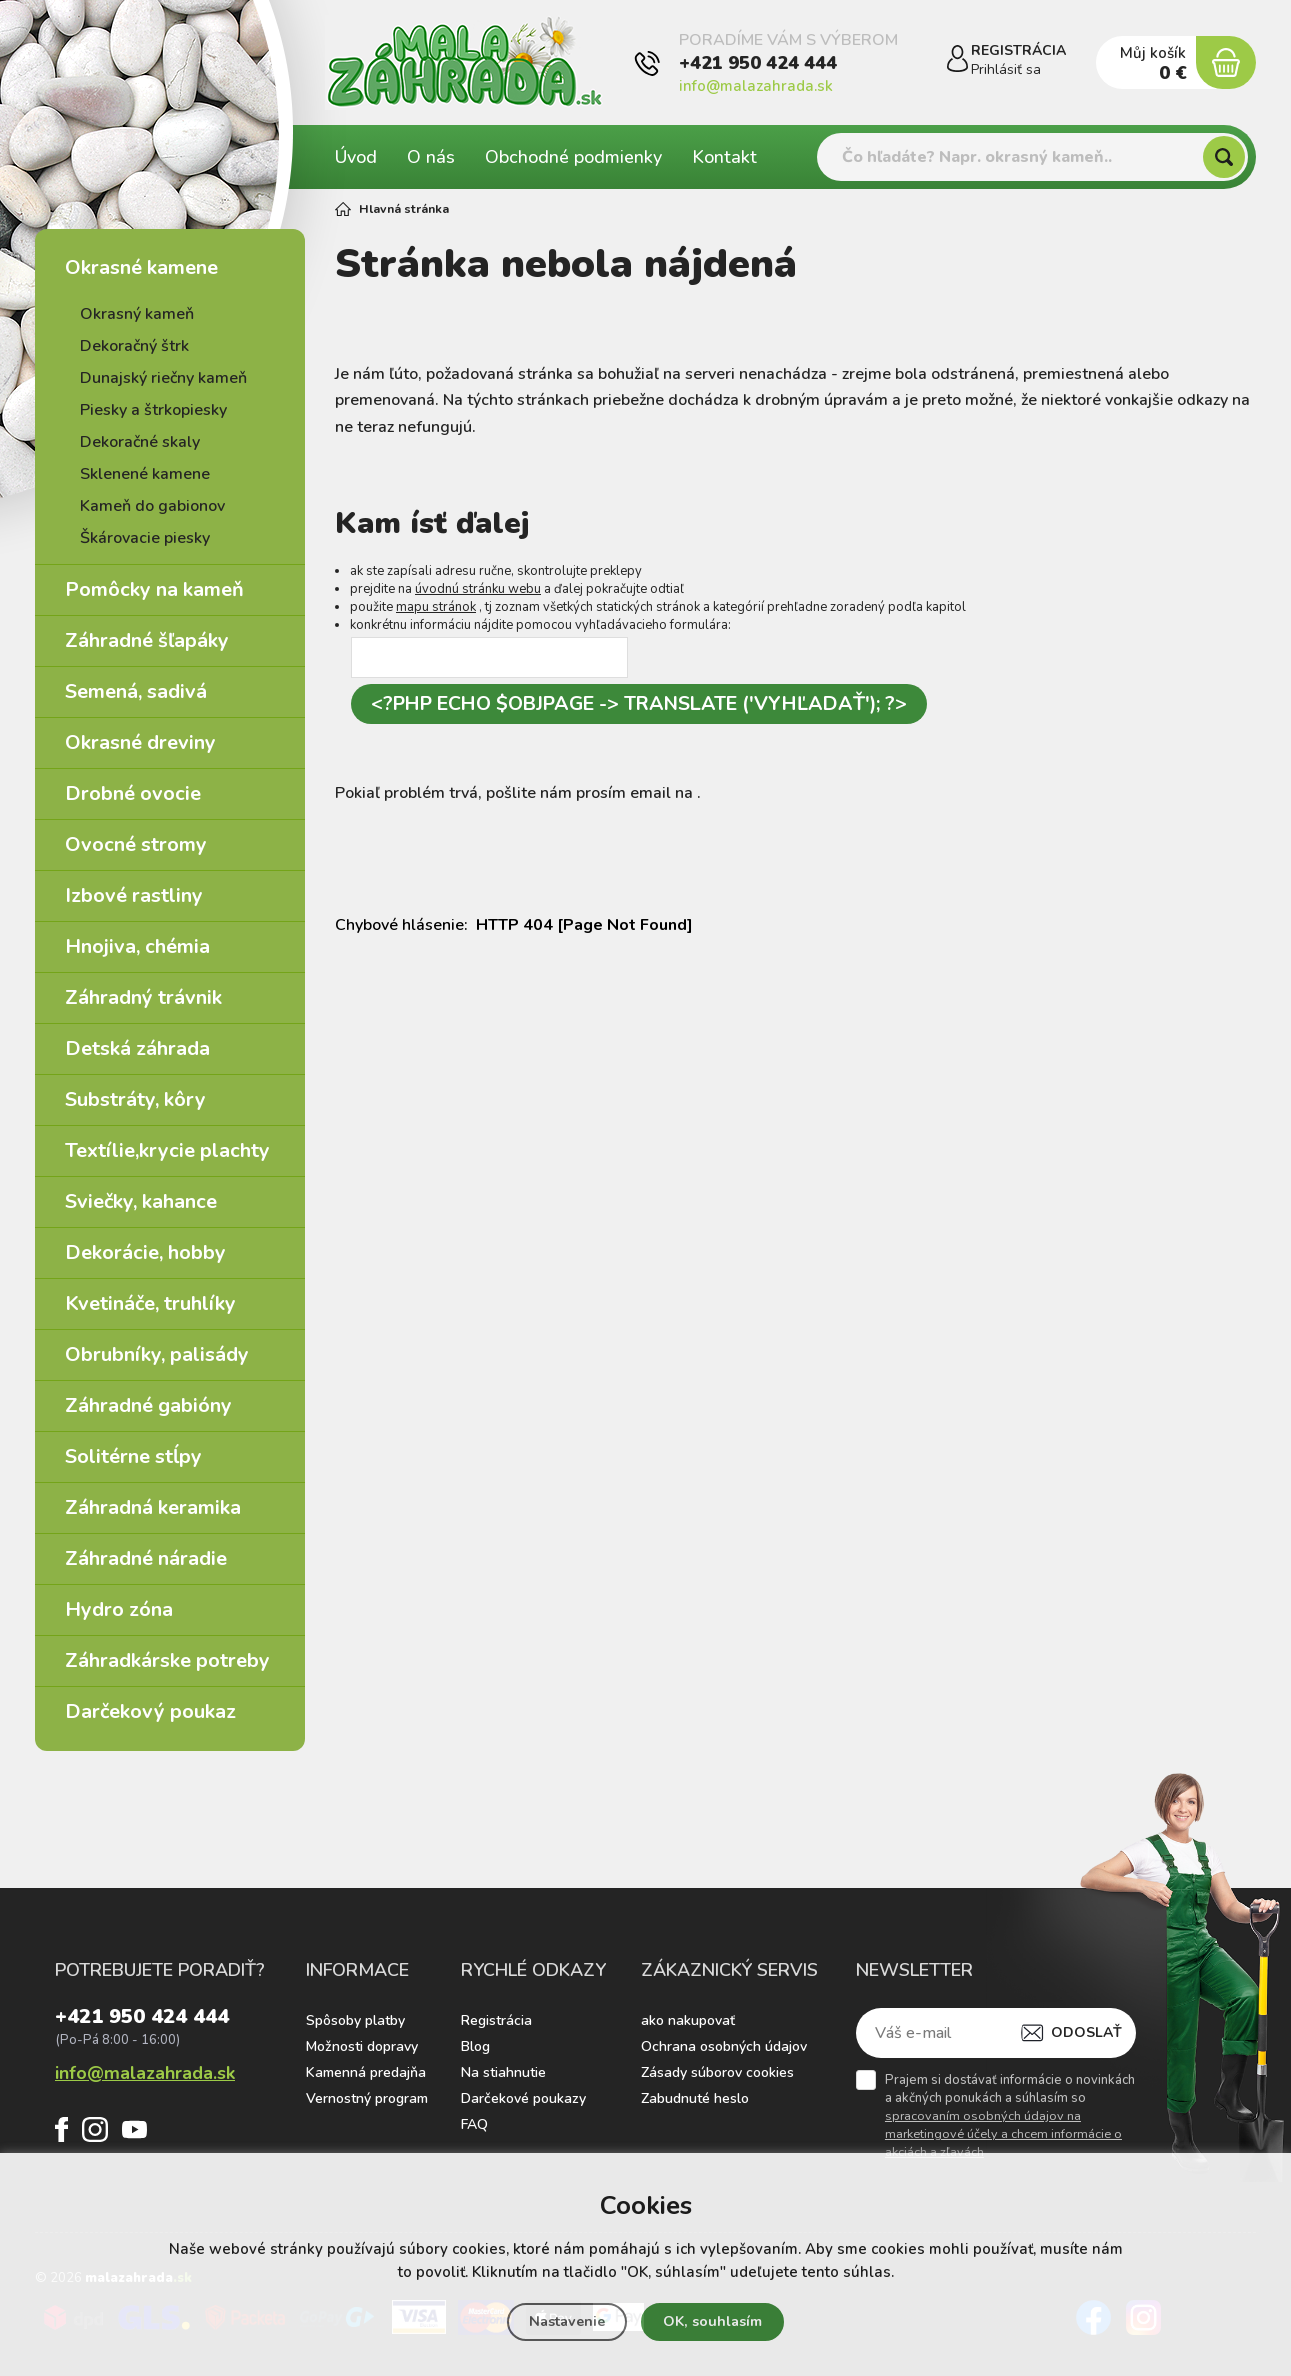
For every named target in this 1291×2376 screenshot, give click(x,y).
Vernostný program (367, 2098)
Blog (475, 2046)
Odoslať (1086, 2032)
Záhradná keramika (153, 1507)
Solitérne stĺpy (133, 1456)
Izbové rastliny (134, 895)
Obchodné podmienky (573, 157)
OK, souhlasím (716, 2322)
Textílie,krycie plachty (167, 1150)
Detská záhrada (137, 1048)
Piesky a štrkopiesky (153, 410)
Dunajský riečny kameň (163, 378)
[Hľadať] (1224, 157)
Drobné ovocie (133, 793)
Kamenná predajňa (366, 2072)
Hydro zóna (119, 1609)
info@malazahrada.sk (756, 97)
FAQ (474, 2124)
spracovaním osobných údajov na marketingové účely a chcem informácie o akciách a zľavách (1004, 2134)
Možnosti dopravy (362, 2046)
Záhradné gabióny (148, 1405)
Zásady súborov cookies (717, 2072)
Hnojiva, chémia (137, 946)
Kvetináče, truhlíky (150, 1303)
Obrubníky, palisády (157, 1354)
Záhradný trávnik (143, 997)
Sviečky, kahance (141, 1201)
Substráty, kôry (135, 1099)
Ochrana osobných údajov (724, 2046)
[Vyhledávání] (1032, 157)
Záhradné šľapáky (147, 640)
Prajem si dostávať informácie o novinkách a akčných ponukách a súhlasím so (1010, 2116)
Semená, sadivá (136, 691)
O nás (431, 157)
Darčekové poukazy (523, 2098)
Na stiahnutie (503, 2072)
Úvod (356, 157)
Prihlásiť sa (1000, 70)
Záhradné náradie (146, 1558)
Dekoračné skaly (140, 442)
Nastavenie (563, 2322)
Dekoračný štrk (134, 346)
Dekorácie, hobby (145, 1252)
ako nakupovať (688, 2020)
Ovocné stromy (136, 844)
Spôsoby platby (355, 2020)
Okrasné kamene (141, 267)
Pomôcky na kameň (154, 589)
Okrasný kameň (137, 314)
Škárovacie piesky (145, 538)
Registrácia (496, 2020)
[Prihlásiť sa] (939, 64)
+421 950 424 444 (758, 74)
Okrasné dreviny (140, 742)
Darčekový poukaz (150, 1711)
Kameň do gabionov (152, 506)
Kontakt (724, 157)
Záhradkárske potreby (167, 1660)
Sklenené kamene (145, 474)
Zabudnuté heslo (695, 2098)
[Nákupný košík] (1223, 63)
